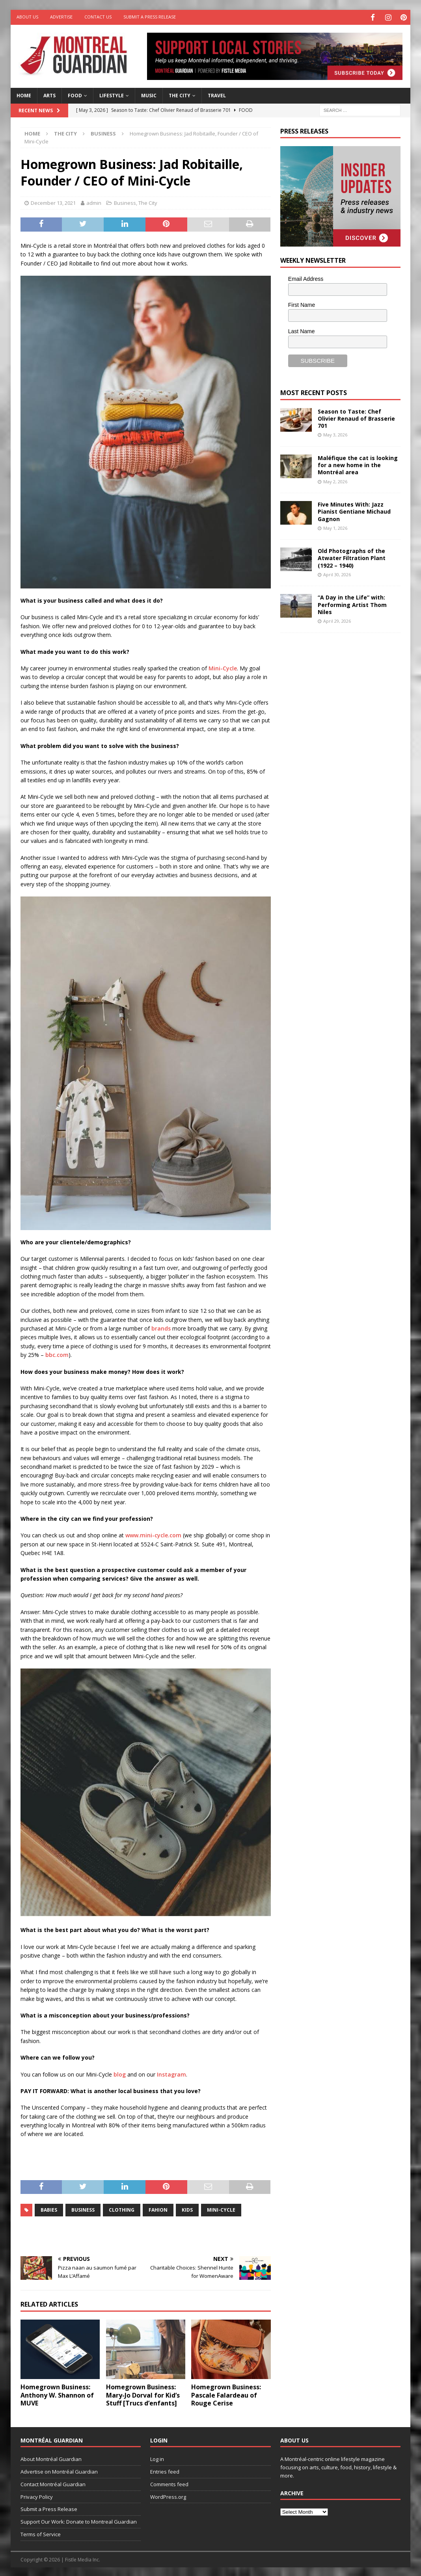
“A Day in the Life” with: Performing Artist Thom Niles (352, 603)
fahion (158, 2208)
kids (187, 2208)
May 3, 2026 (335, 433)
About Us (27, 17)
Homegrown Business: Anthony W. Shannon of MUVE (57, 2393)
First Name (301, 304)
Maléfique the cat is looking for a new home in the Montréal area (358, 464)
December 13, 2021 (53, 201)
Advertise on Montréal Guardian (59, 2470)
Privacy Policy (36, 2495)
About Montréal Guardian (51, 2457)
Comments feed (169, 2483)
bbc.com (57, 1353)
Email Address (305, 277)
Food (75, 94)
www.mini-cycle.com (153, 1534)
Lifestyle (111, 94)
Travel (217, 94)
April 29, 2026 (337, 620)
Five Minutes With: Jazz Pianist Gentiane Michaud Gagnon (354, 510)
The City (179, 94)
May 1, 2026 (335, 526)
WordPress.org (168, 2495)
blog (120, 2073)
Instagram (171, 2073)
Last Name (301, 330)
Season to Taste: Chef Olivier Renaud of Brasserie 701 (356, 417)
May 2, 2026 (335, 480)
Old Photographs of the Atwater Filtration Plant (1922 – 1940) (352, 557)
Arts (49, 94)
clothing (121, 2208)
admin (93, 201)
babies (49, 2208)
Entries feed (164, 2470)
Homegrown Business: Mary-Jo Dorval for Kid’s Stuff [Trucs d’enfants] (143, 2393)
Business (125, 201)
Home (24, 94)
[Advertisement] (339, 690)
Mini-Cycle (223, 667)
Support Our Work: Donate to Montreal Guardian (78, 2520)
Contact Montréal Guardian (53, 2483)
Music (148, 94)
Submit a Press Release (149, 17)
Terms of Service (40, 2533)
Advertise (61, 17)
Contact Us (98, 17)
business (83, 2208)
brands (161, 1327)
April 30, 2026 (337, 573)
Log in (157, 2457)
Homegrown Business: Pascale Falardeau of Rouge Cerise (226, 2393)
